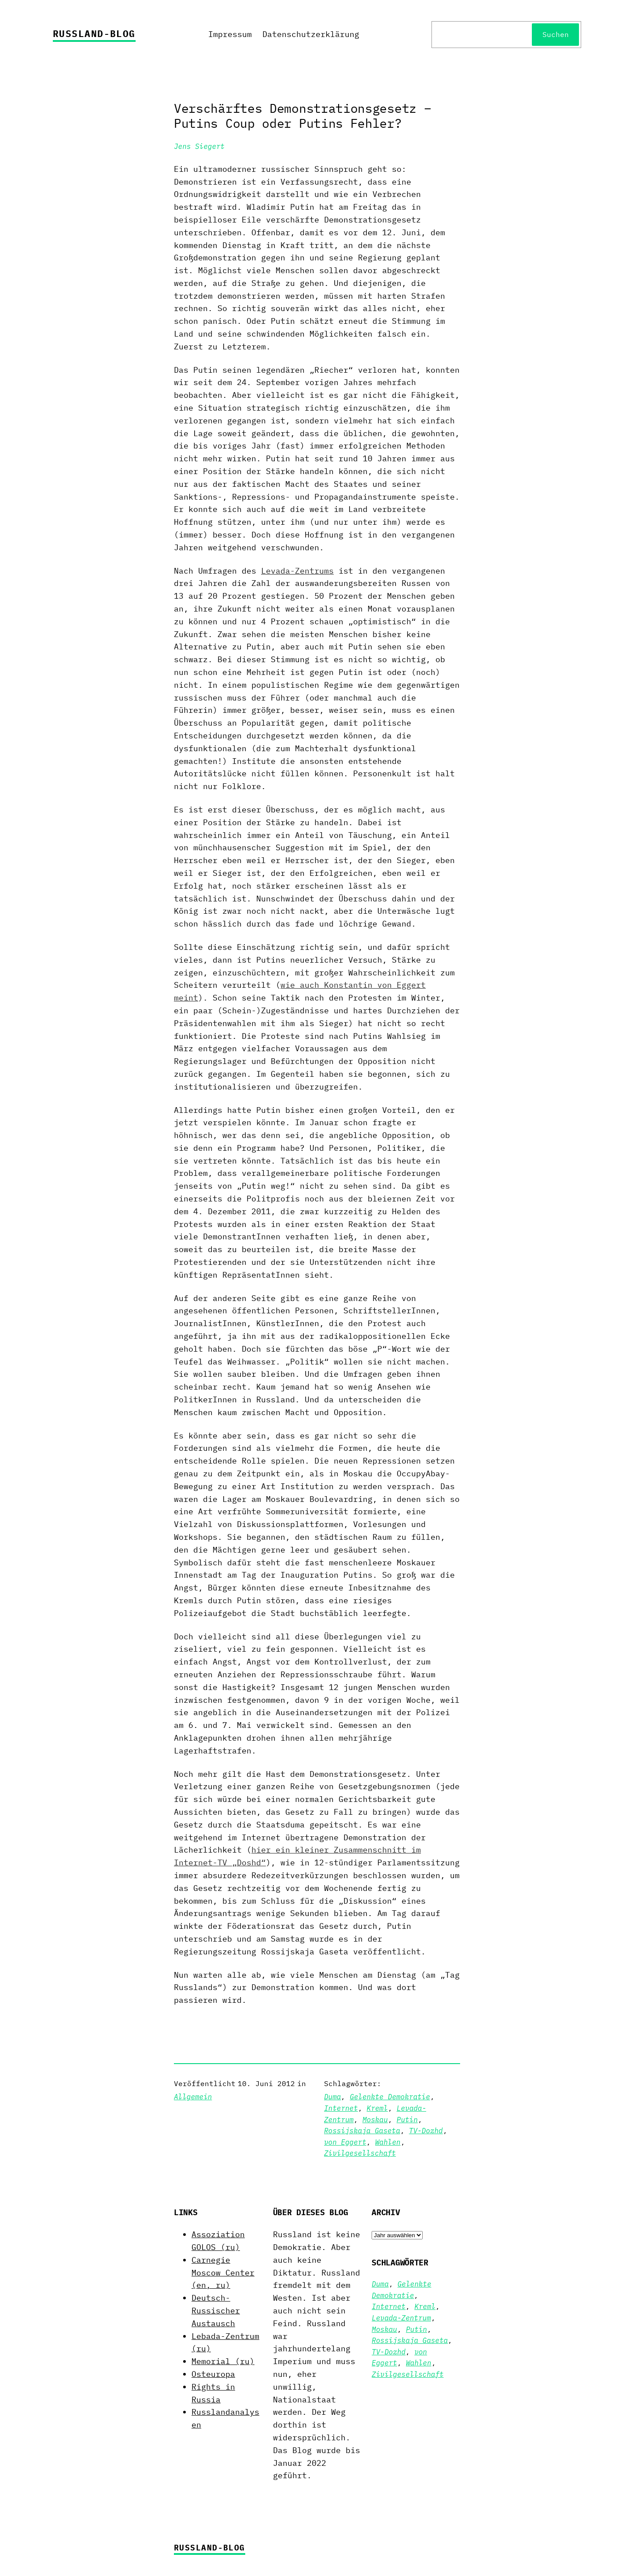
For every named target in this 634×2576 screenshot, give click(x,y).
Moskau (375, 2119)
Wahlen (388, 2142)
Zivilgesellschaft (360, 2153)
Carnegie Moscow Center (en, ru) (223, 2273)
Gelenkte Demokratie (390, 2096)
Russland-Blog (94, 33)
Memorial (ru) (223, 2361)
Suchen (555, 34)
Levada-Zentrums (297, 571)
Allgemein (193, 2096)
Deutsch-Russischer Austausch (216, 2310)
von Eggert (345, 2142)
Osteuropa (213, 2374)
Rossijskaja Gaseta (362, 2130)
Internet (341, 2108)
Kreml (377, 2108)
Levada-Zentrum (401, 2317)
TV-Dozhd (426, 2130)
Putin (407, 2119)
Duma (332, 2096)
